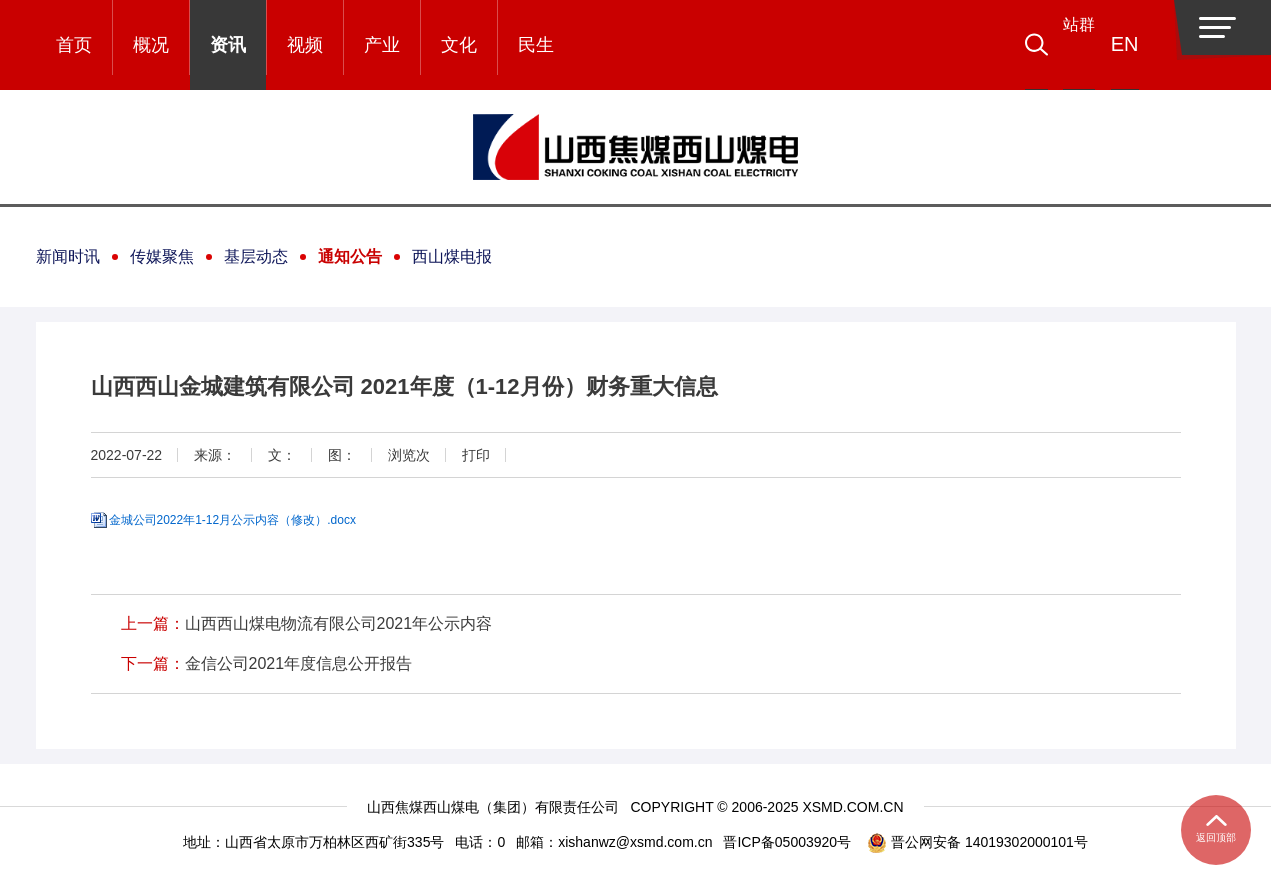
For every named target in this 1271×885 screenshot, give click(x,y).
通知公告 (350, 256)
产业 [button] (382, 45)
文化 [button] (459, 45)
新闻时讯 (68, 256)
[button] (1065, 45)
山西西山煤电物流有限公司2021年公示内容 (339, 623)
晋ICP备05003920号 (787, 842)
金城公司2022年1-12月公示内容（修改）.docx (232, 520)
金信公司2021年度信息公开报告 (299, 663)
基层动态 (256, 256)
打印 (476, 455)
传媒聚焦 (162, 256)
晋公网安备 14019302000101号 (977, 842)
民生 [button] (536, 45)
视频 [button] (305, 45)
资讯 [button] (228, 45)
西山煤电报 (452, 256)
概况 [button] (151, 45)
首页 (74, 45)
